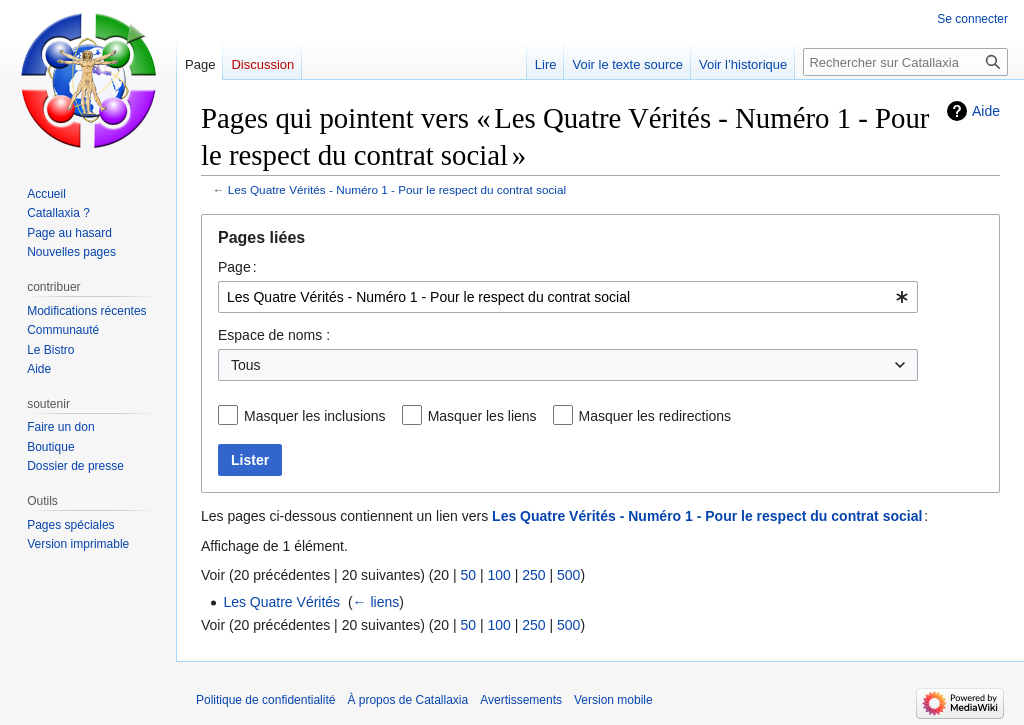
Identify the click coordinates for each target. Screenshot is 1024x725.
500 (568, 575)
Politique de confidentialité (265, 700)
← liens (376, 602)
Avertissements (521, 700)
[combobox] (568, 297)
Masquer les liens (482, 416)
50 (468, 575)
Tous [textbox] (246, 365)
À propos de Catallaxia (407, 700)
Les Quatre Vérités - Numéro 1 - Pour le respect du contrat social (397, 189)
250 (533, 575)
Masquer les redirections (655, 416)
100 (498, 575)
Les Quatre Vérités (281, 602)
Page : (237, 267)
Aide (986, 111)
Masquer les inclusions (315, 416)
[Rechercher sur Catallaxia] (905, 62)
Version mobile (613, 700)
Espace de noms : (274, 335)
